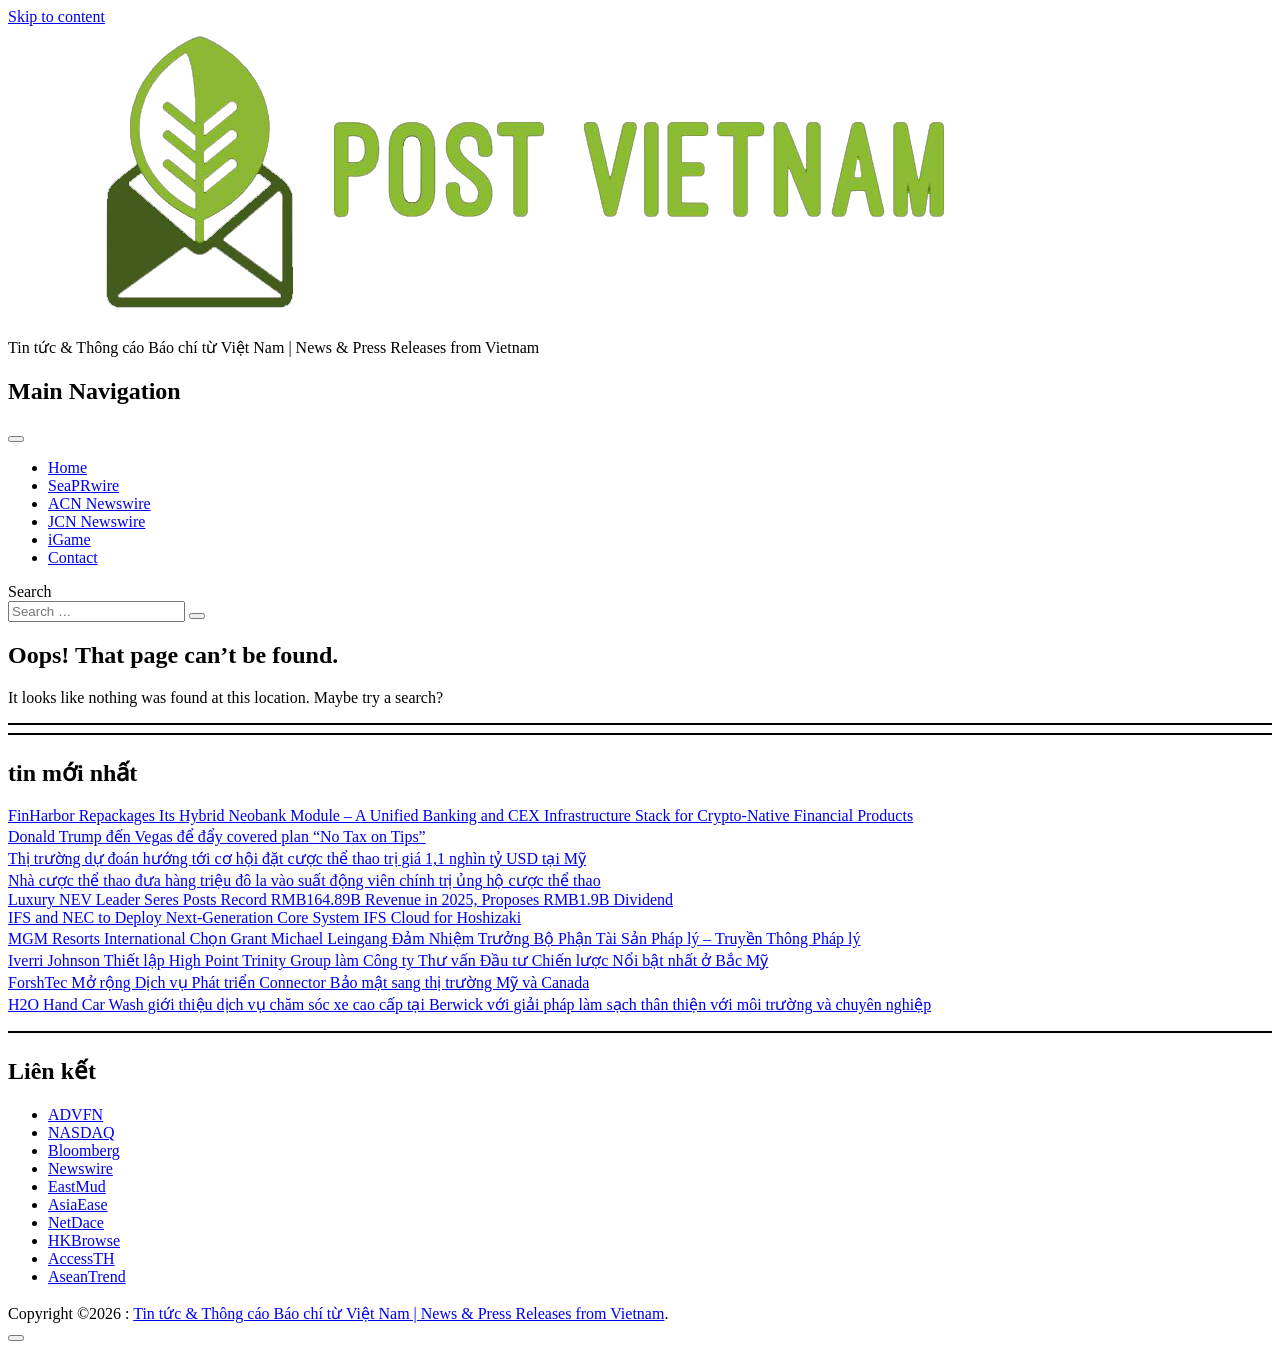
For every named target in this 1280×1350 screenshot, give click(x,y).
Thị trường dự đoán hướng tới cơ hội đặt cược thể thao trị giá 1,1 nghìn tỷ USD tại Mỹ (297, 858)
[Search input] (96, 611)
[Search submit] (197, 616)
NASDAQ (81, 1132)
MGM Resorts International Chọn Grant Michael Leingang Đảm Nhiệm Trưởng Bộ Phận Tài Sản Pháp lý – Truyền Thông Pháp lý (434, 938)
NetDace (76, 1222)
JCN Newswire (96, 521)
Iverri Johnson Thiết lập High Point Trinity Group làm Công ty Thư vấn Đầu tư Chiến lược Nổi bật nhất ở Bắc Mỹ (388, 960)
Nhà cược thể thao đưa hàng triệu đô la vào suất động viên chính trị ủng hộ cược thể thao (304, 880)
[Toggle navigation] (16, 439)
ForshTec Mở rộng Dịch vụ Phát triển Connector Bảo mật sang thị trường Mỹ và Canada (298, 982)
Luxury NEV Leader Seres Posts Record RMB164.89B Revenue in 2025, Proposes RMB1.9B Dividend (340, 899)
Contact (73, 557)
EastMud (77, 1186)
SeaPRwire (83, 485)
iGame (69, 539)
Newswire (80, 1168)
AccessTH (81, 1258)
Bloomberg (84, 1150)
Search (30, 591)
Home (67, 467)
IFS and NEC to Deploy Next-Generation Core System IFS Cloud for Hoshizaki (264, 917)
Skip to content (56, 16)
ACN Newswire (99, 503)
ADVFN (75, 1114)
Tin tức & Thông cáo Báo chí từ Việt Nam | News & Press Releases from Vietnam (398, 1313)
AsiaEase (78, 1204)
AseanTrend (87, 1276)
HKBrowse (84, 1240)
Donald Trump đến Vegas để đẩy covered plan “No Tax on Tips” (217, 836)
